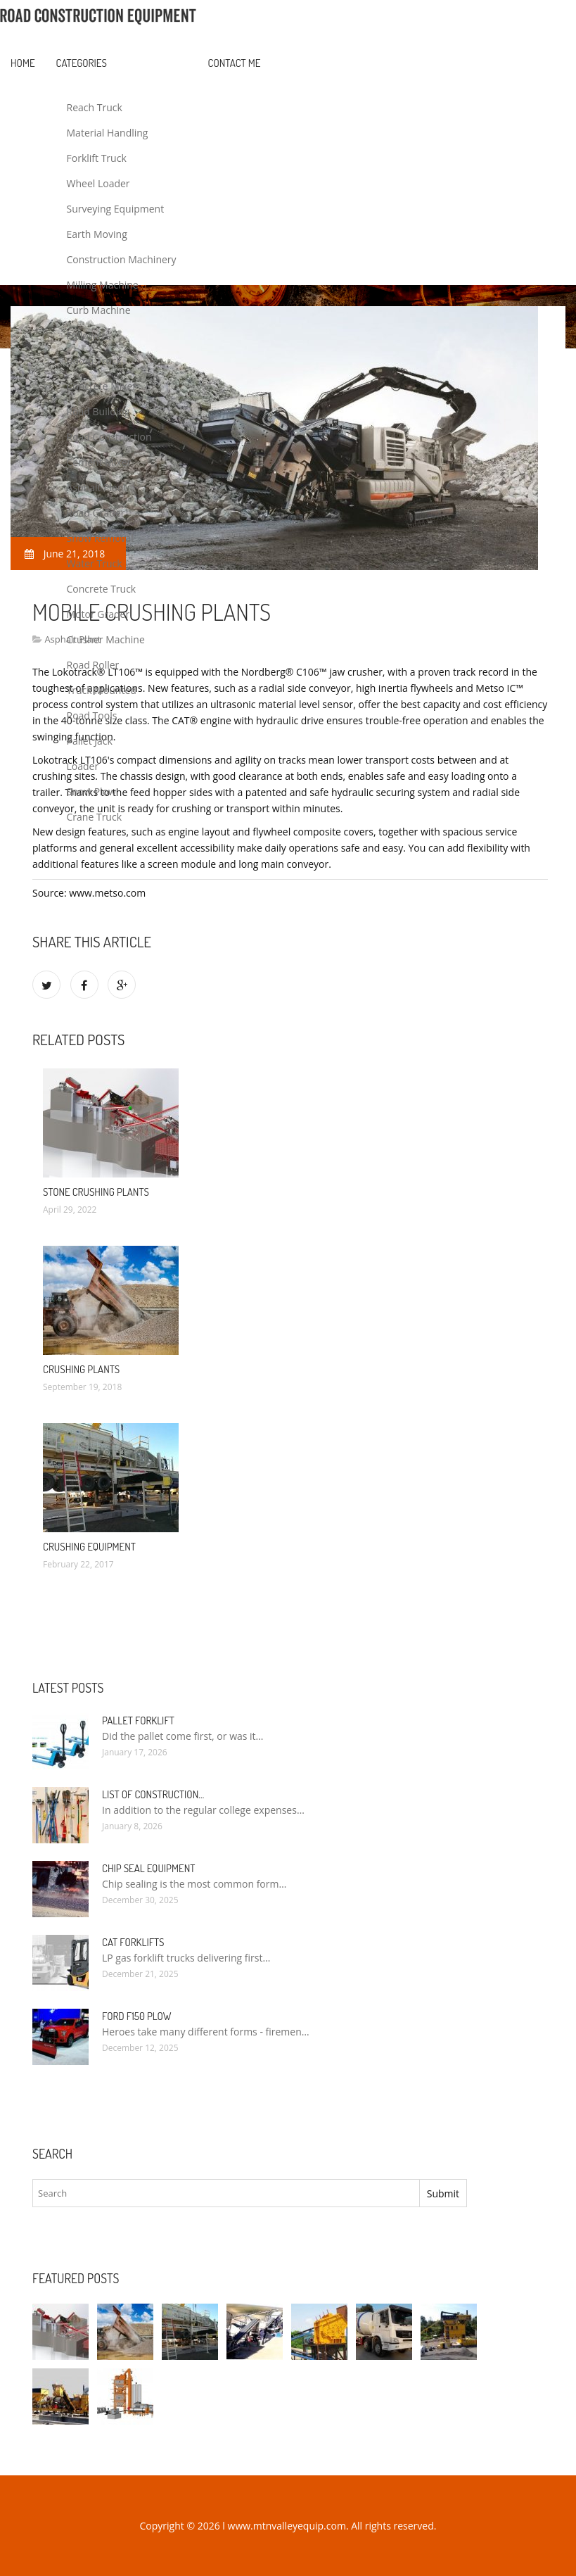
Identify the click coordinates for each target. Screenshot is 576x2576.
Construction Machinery (122, 259)
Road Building (98, 411)
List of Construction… (153, 1794)
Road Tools (92, 715)
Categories (81, 63)
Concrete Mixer (102, 386)
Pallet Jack (90, 740)
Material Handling (107, 132)
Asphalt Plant (97, 487)
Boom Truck (94, 360)
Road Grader (96, 512)
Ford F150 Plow (136, 2016)
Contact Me (234, 63)
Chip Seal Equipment (148, 1868)
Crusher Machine (106, 639)
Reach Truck (94, 107)
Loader (83, 766)
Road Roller (93, 664)
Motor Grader (98, 614)
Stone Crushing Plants (96, 1192)
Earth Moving (97, 234)
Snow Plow (91, 791)
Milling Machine (103, 284)
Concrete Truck (101, 588)
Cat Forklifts (133, 1942)
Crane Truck (94, 816)
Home (23, 63)
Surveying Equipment (116, 208)
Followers (88, 335)
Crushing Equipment (89, 1546)
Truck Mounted (101, 690)
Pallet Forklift (138, 1720)
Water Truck (94, 563)
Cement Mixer (99, 462)
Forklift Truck (97, 158)
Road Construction (109, 436)
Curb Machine (99, 310)
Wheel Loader (98, 183)
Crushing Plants (81, 1369)
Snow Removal (100, 538)
